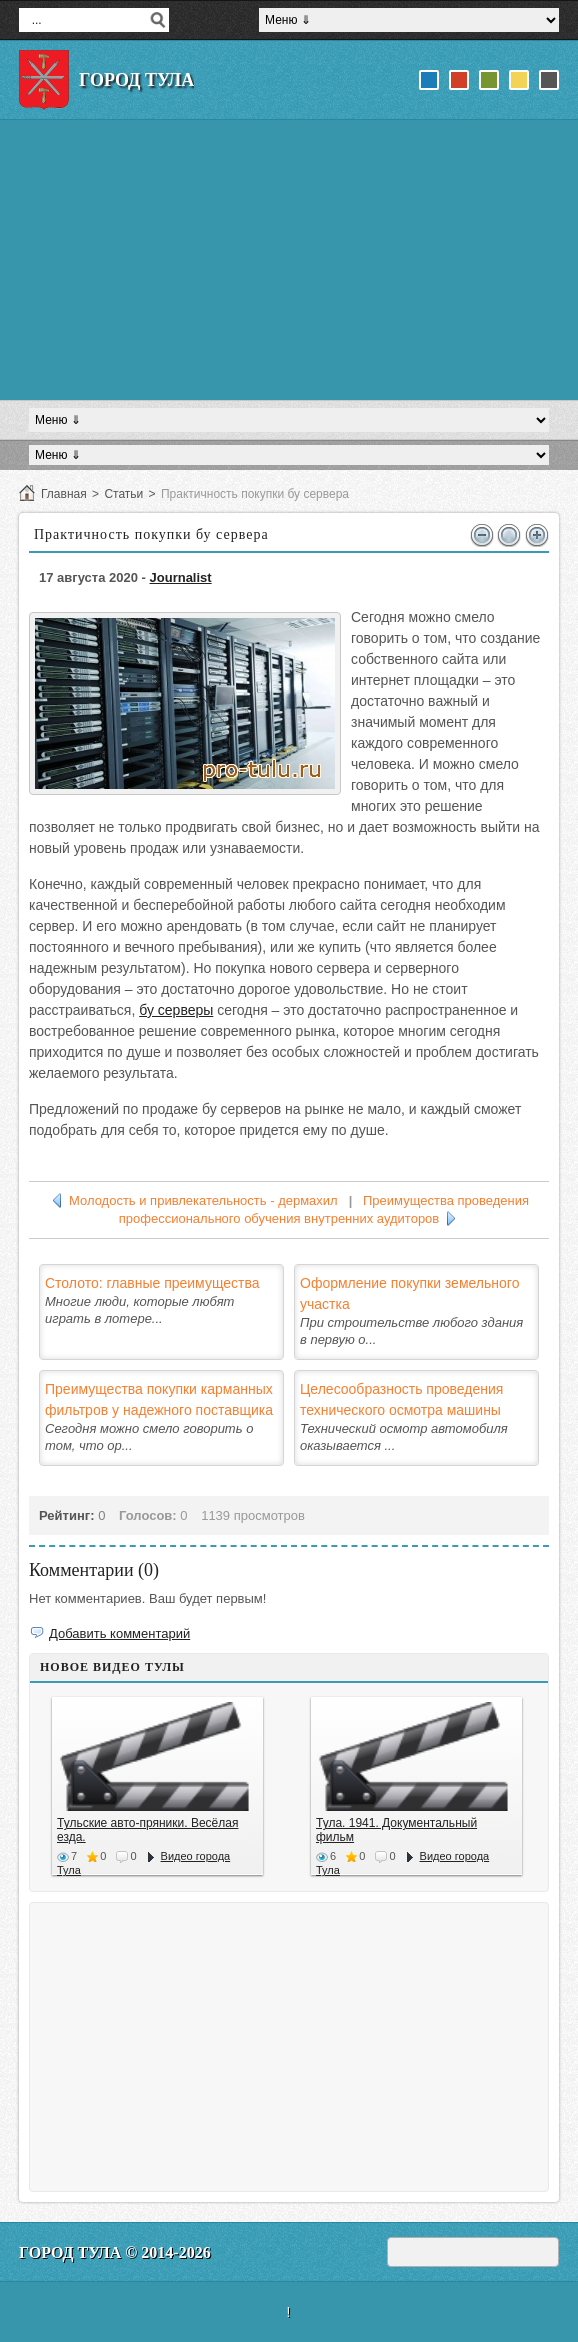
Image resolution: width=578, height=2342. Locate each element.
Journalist (181, 577)
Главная (64, 494)
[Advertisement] (289, 260)
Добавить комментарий (119, 1633)
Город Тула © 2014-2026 (115, 2252)
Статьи (123, 494)
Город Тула (136, 80)
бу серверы (176, 1010)
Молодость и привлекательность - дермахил (203, 1200)
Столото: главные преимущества (152, 1283)
